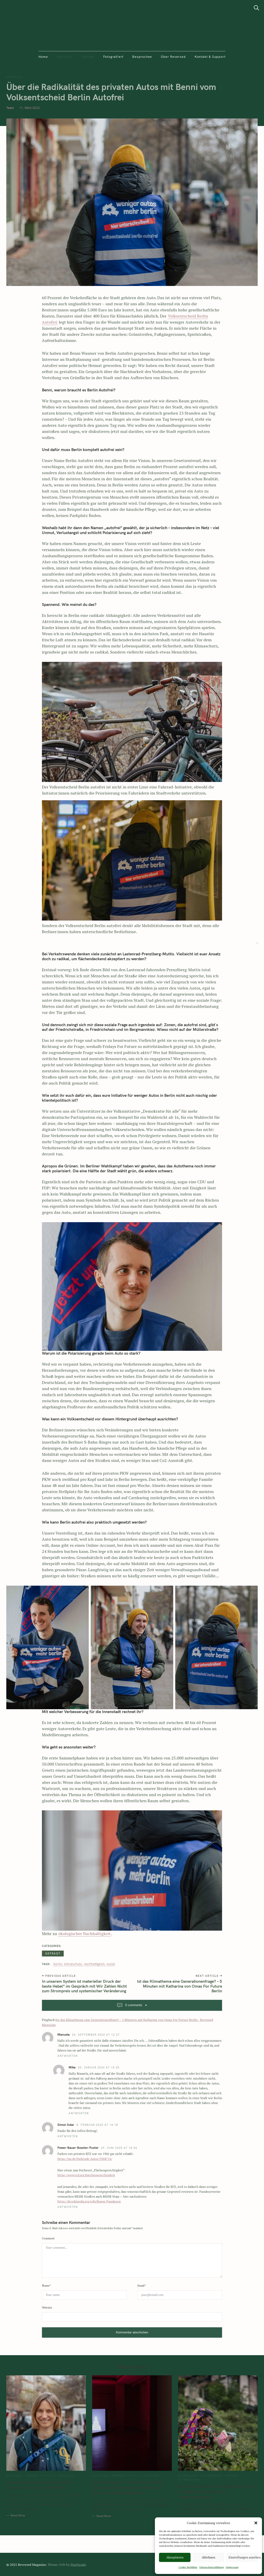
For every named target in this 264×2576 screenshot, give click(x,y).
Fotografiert (113, 57)
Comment (48, 2238)
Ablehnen (208, 2557)
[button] (256, 2523)
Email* (141, 2285)
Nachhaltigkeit (94, 1964)
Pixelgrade (78, 2564)
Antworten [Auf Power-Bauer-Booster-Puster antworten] (67, 2206)
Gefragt (87, 57)
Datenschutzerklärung (211, 2567)
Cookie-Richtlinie (188, 2567)
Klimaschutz (73, 1964)
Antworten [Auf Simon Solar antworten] (67, 2136)
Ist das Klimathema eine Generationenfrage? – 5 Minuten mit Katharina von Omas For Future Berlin (179, 1986)
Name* (46, 2285)
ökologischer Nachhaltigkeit (84, 1933)
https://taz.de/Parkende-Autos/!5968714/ (84, 2159)
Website (47, 2307)
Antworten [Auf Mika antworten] (79, 2113)
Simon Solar (65, 2125)
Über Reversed (173, 57)
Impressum (232, 2567)
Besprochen (142, 57)
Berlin (57, 1964)
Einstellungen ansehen (243, 2557)
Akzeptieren (174, 2557)
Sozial (110, 1964)
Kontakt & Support (210, 57)
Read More (18, 2515)
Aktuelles (65, 57)
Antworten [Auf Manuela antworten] (67, 2055)
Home (43, 57)
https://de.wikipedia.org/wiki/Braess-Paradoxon (89, 2201)
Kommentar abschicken (132, 2332)
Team (10, 108)
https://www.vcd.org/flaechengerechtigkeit (86, 2175)
